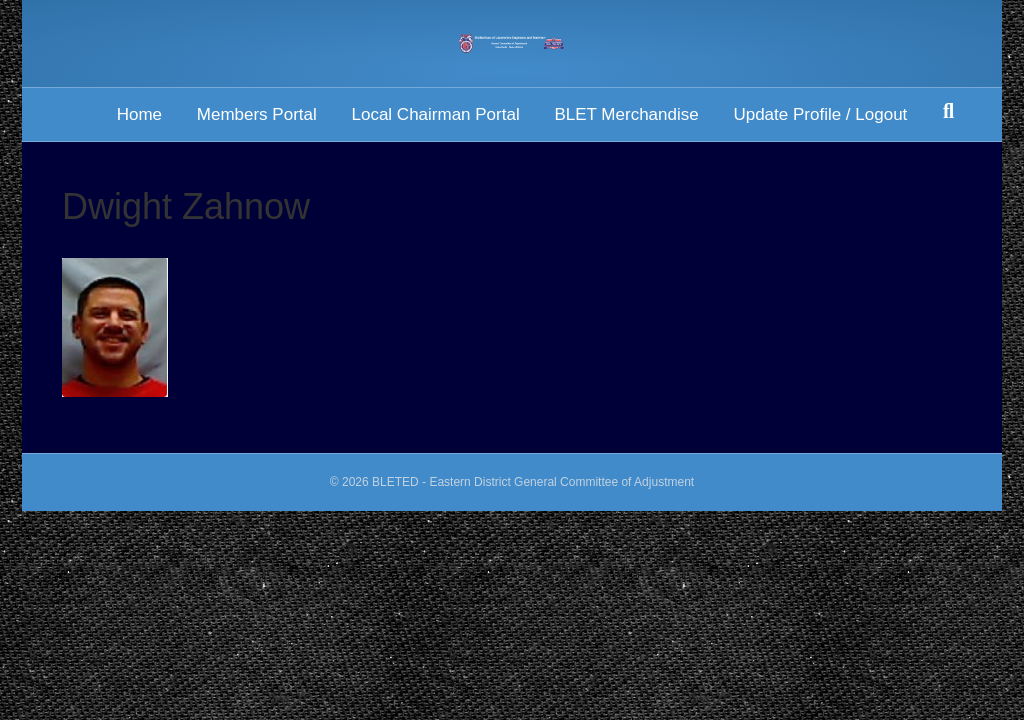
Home (139, 114)
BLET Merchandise (626, 114)
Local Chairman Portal (435, 114)
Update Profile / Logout (820, 114)
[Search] (948, 111)
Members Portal (257, 114)
